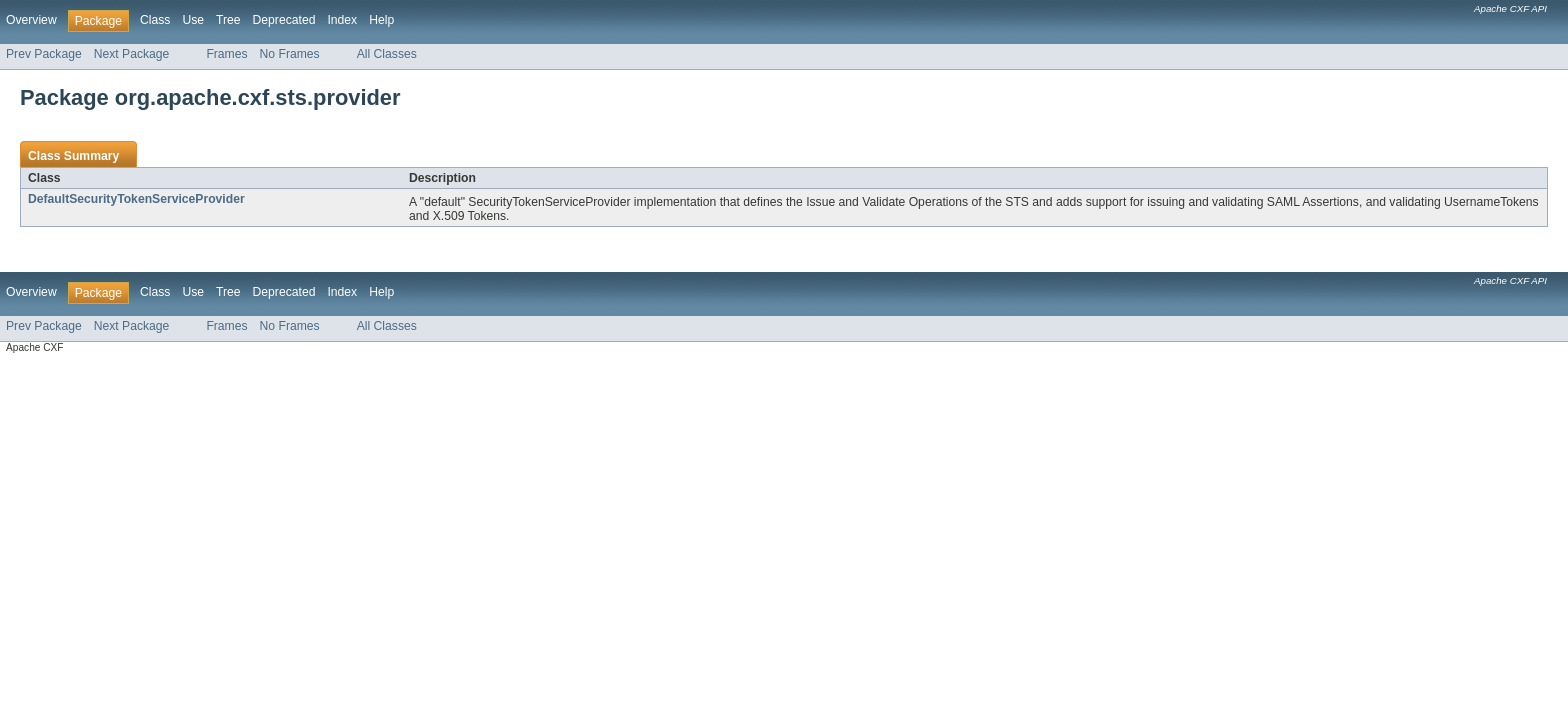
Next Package (132, 54)
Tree (228, 20)
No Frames (290, 54)
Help (381, 20)
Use (193, 20)
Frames (226, 54)
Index (342, 20)
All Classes (387, 54)
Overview (31, 20)
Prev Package (44, 54)
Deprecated (284, 20)
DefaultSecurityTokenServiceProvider (136, 199)
